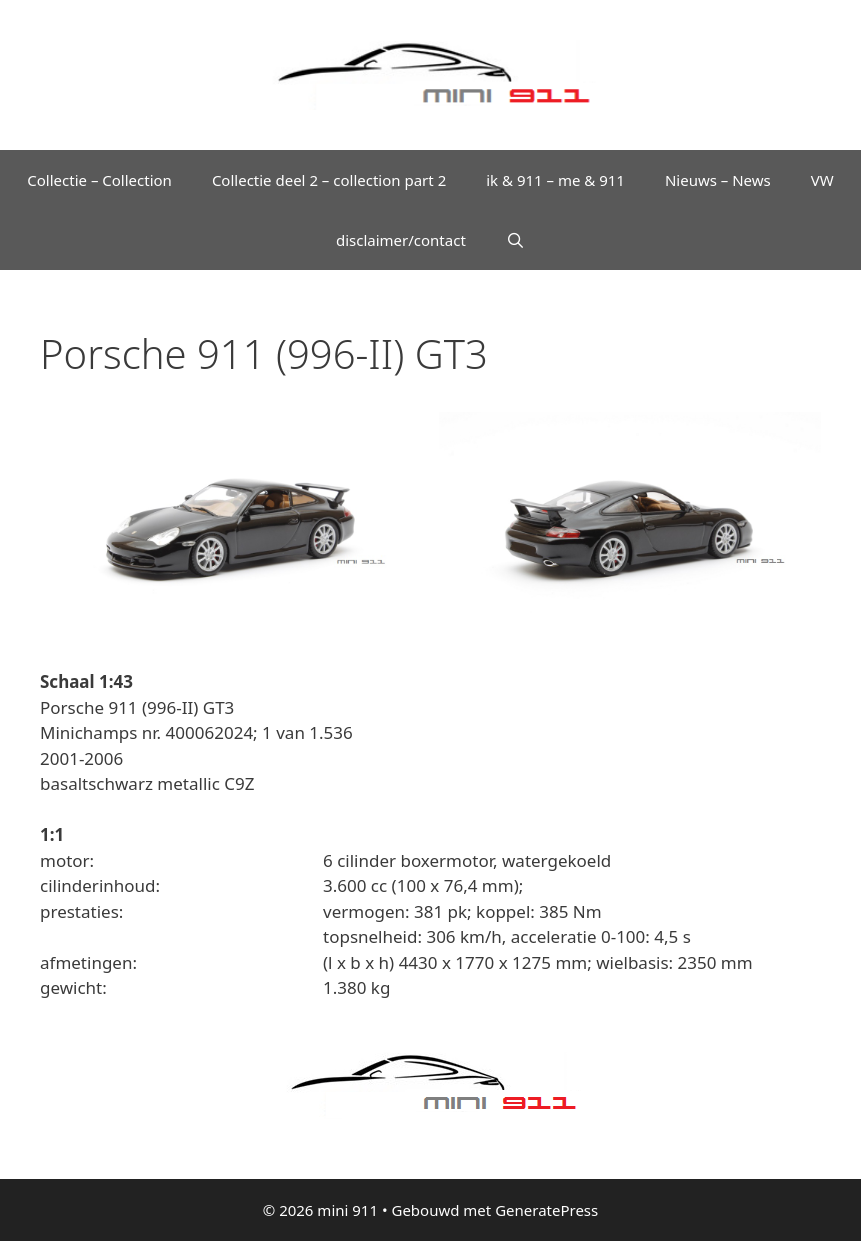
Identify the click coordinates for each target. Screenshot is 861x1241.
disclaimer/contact (401, 240)
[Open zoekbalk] (515, 240)
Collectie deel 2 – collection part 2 (329, 180)
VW (822, 180)
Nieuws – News (718, 180)
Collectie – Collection (99, 180)
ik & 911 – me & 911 (555, 180)
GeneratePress (546, 1210)
